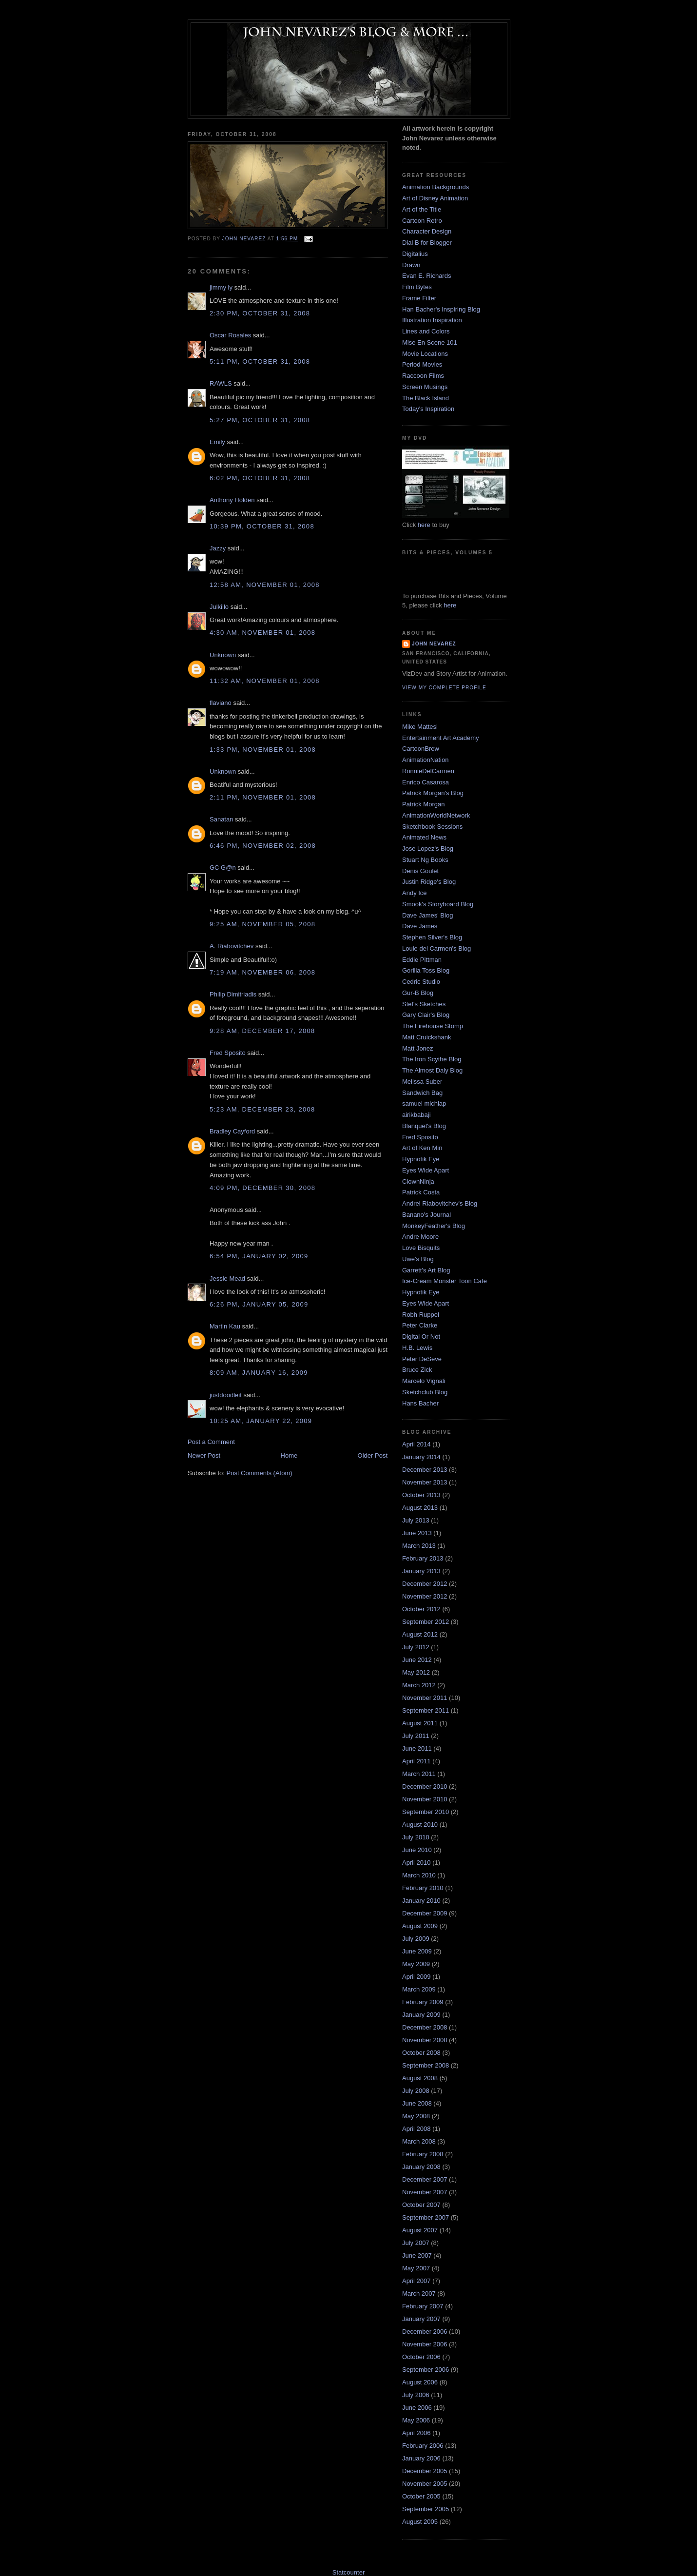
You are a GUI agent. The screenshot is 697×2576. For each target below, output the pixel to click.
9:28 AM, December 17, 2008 (262, 1030)
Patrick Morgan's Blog (433, 793)
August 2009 (420, 1926)
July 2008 (415, 2090)
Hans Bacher (420, 1403)
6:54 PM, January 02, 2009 (259, 1256)
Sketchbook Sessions (432, 826)
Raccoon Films (423, 375)
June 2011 (417, 1748)
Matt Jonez (417, 1048)
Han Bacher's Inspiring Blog (441, 309)
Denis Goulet (420, 871)
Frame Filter (419, 298)
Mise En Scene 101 (429, 342)
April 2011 (416, 1761)
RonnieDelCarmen (428, 771)
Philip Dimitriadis (233, 994)
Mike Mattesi (420, 726)
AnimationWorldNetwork (436, 815)
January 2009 (421, 2014)
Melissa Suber (422, 1081)
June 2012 (417, 1659)
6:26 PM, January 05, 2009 (259, 1304)
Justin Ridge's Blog (429, 881)
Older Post (372, 1455)
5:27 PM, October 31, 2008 (260, 420)
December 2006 (424, 2331)
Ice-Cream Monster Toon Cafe (444, 1281)
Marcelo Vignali (423, 1381)
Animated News (424, 837)
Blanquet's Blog (424, 1126)
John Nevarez (434, 643)
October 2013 (421, 1495)
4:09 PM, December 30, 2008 (262, 1187)
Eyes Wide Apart (425, 1170)
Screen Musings (424, 386)
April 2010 (416, 1862)
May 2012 (416, 1672)
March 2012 (419, 1685)
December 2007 (424, 2179)
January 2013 (421, 1571)
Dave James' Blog (427, 915)
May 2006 (416, 2420)
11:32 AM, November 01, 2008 (265, 680)
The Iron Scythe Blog (431, 1059)
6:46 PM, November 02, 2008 (263, 845)
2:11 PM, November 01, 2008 (263, 797)
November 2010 (424, 1799)
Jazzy (218, 548)
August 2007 (420, 2230)
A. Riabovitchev (231, 946)
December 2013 (424, 1469)
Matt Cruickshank (426, 1037)
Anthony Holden (232, 500)
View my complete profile (444, 687)
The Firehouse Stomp (432, 1026)
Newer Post (204, 1455)
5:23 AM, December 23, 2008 (262, 1109)
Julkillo (219, 606)
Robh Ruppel (420, 1314)
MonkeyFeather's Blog (433, 1225)
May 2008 (416, 2116)
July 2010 (415, 1837)
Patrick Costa (421, 1192)
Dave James (419, 926)
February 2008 (423, 2154)
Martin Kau (225, 1326)
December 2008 (424, 2027)
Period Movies (422, 364)
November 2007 (424, 2192)
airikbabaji (416, 1114)
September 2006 (425, 2369)
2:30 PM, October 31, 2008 (260, 313)
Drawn (411, 265)
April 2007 (416, 2280)
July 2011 (415, 1735)
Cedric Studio (421, 981)
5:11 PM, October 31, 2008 (260, 361)
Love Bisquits (421, 1247)
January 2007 (421, 2318)
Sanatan (221, 819)
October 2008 (421, 2052)
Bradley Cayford (232, 1131)
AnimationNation (425, 759)
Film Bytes (417, 287)
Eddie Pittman (422, 959)
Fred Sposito (228, 1052)
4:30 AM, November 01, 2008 (262, 632)
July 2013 (415, 1520)
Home (289, 1455)
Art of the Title (421, 209)
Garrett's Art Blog (426, 1270)
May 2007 (416, 2268)
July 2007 (415, 2242)
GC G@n (223, 867)
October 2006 (421, 2357)
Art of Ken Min (422, 1147)
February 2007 (423, 2306)
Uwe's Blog (418, 1259)
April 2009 (416, 1976)
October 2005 (421, 2496)
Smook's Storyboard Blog (437, 904)
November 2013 (424, 1482)
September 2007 (425, 2217)
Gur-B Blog (417, 992)
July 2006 (415, 2395)
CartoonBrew (420, 748)
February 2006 (423, 2445)
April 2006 (416, 2433)
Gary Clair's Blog (425, 1014)
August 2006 (420, 2382)
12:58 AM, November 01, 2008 (265, 584)
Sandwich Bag (422, 1092)
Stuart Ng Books (425, 859)
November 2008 (424, 2040)
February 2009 (423, 2002)
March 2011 (419, 1773)
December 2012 (424, 1583)
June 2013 (417, 1533)
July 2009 (415, 1938)
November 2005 (424, 2483)
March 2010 (419, 1875)
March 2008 (419, 2141)
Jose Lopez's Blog (427, 848)
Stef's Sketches (423, 1004)
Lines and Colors (426, 331)
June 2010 (417, 1850)
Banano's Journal (426, 1214)
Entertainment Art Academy (440, 738)
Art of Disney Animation (435, 198)
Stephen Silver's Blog (432, 937)
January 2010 (421, 1900)
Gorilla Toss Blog (425, 970)
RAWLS (221, 383)
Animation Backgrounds (435, 187)
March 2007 (419, 2293)
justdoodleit (226, 1395)
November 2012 (424, 1596)
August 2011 (420, 1723)
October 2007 (421, 2204)
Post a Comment (211, 1441)
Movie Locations (425, 353)
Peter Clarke (419, 1325)
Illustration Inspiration (432, 320)
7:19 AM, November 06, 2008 (262, 972)
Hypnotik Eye (421, 1159)
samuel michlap (424, 1103)
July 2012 (415, 1647)
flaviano (221, 702)
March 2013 (419, 1545)
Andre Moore (420, 1236)
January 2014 (421, 1457)
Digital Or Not (421, 1336)
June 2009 (417, 1951)
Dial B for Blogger (427, 242)
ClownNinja (418, 1181)
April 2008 (416, 2128)
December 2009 (424, 1913)
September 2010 (425, 1811)
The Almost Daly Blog (432, 1070)
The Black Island (425, 398)
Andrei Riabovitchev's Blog (439, 1203)
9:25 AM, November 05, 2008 (262, 924)
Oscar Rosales (230, 335)
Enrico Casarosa (425, 782)
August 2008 (420, 2078)
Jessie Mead (227, 1278)
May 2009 (416, 1964)
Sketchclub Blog (424, 1392)
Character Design (426, 231)
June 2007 (417, 2255)
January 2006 (421, 2458)
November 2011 (424, 1697)
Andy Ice (414, 893)
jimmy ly (221, 287)
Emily (217, 442)
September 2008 (425, 2065)
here (424, 524)
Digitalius (415, 253)
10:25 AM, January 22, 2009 (261, 1421)
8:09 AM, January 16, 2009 (259, 1372)
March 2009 (419, 1989)
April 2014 (416, 1444)
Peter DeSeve (422, 1359)
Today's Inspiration (428, 408)
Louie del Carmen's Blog (436, 948)
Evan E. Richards (426, 275)
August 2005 (420, 2521)
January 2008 (421, 2166)
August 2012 (420, 1634)
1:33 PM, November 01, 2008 (263, 749)
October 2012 (421, 1609)
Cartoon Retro (422, 220)
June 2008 (417, 2103)
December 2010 (424, 1786)
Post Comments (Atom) (259, 1473)
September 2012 (425, 1621)
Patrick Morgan (423, 804)
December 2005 (424, 2471)
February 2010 (423, 1888)
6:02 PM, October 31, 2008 (260, 478)
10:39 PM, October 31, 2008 (262, 526)
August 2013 (420, 1507)
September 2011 (425, 1710)
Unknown (223, 655)
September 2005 (425, 2509)
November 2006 (424, 2344)
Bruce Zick (417, 1369)
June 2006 (417, 2407)
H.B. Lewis (417, 1347)
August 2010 (420, 1824)
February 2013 (423, 1558)
